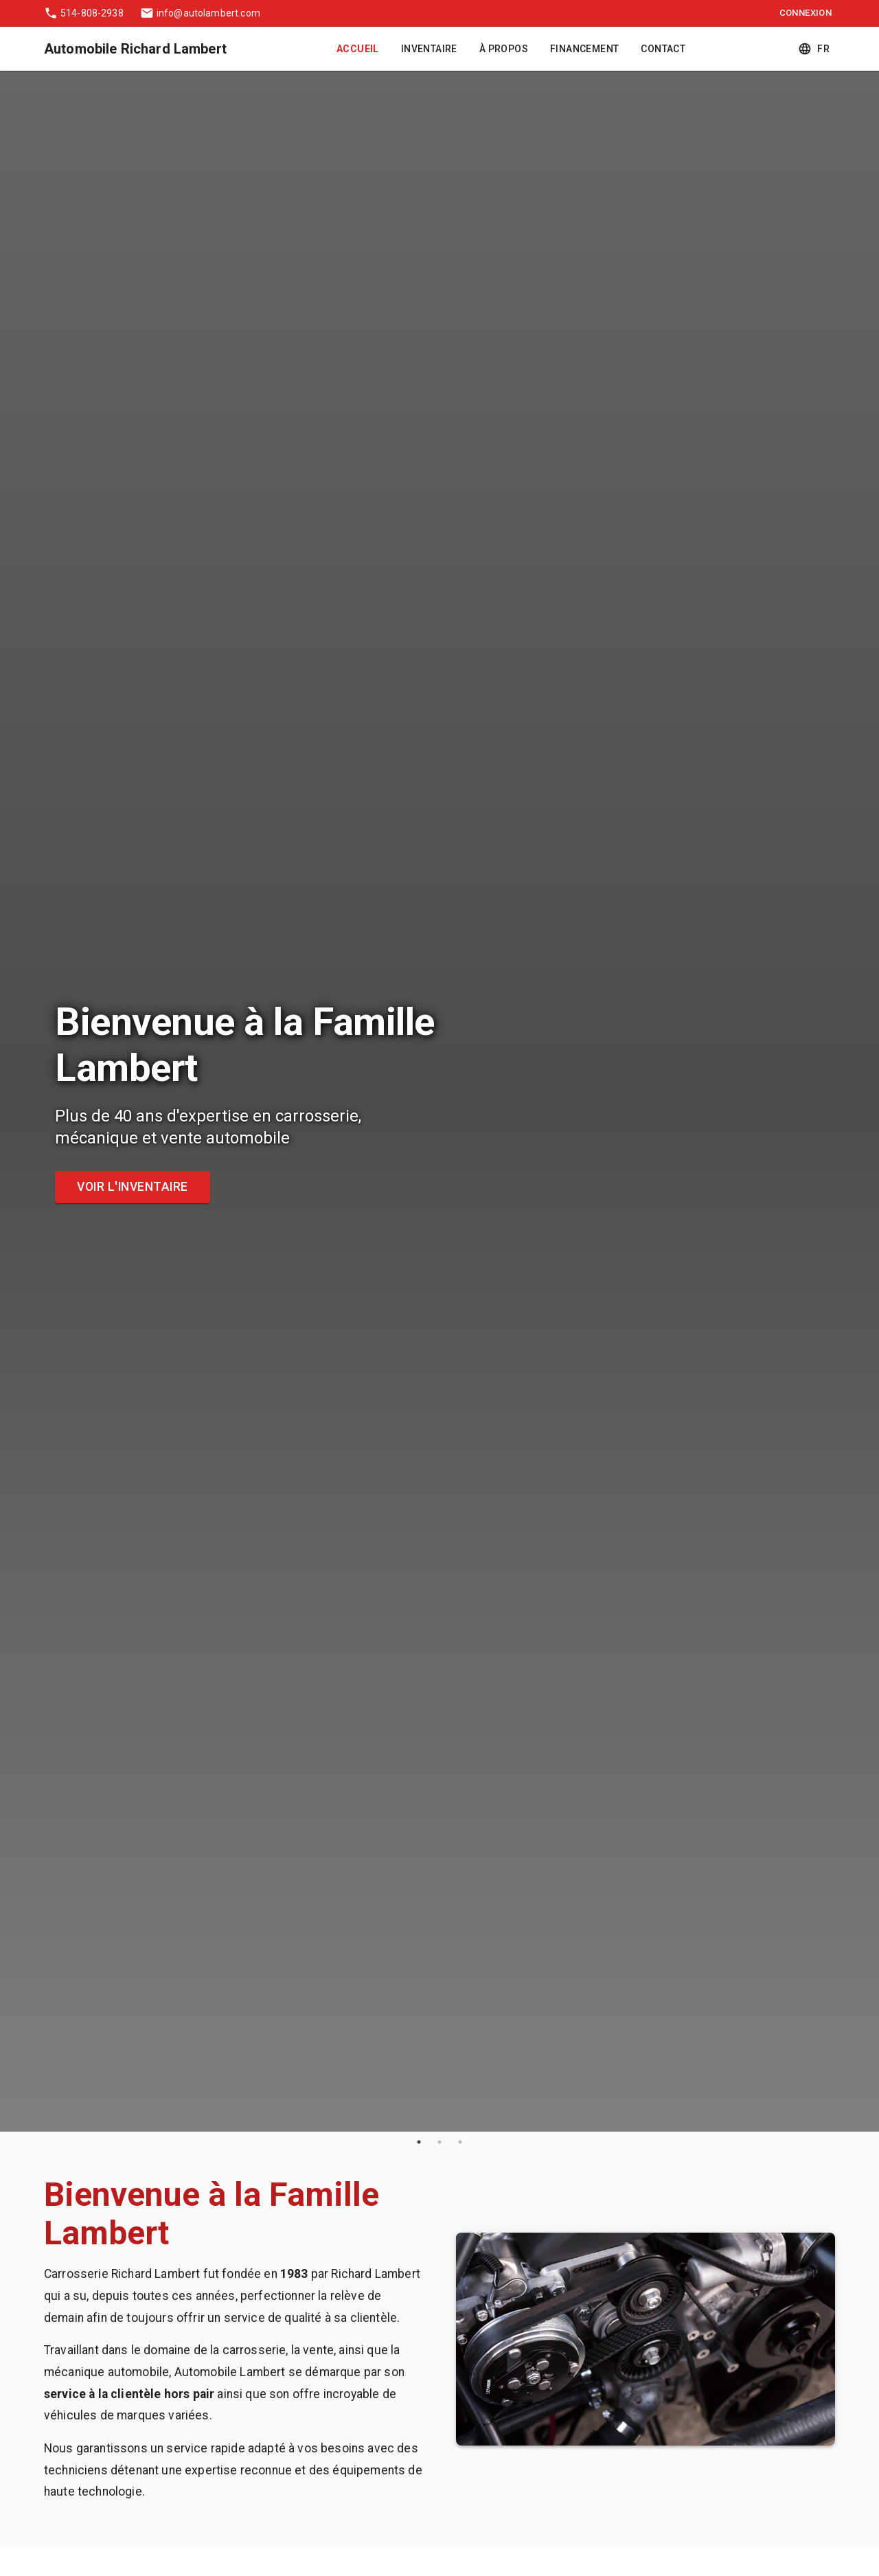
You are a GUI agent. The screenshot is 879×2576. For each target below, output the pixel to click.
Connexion (805, 13)
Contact (663, 49)
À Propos (504, 49)
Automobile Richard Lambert (135, 49)
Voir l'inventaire (132, 1187)
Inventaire (429, 49)
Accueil (358, 49)
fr (815, 49)
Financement (584, 49)
